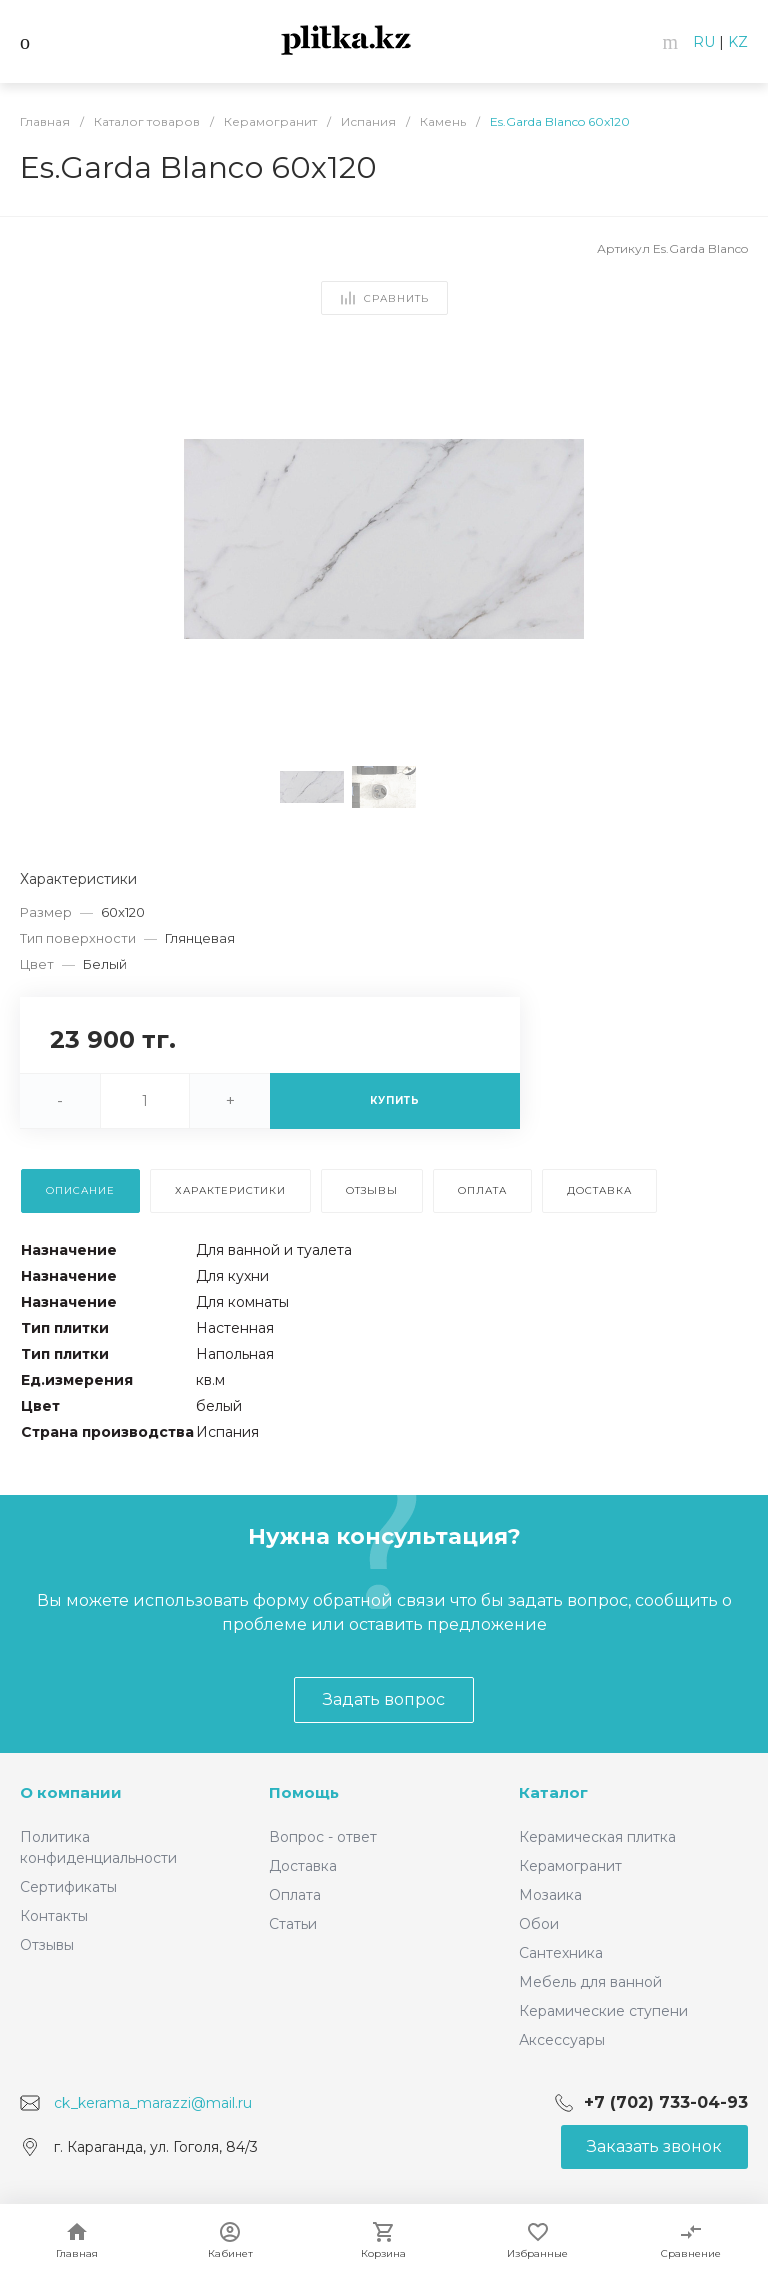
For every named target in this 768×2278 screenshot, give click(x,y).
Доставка (303, 1866)
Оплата (295, 1895)
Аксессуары (562, 2040)
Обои (539, 1924)
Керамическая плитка (597, 1837)
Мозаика (550, 1895)
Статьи (293, 1924)
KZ (738, 42)
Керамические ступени (603, 2011)
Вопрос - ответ (323, 1837)
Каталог (553, 1792)
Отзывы (47, 1945)
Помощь (304, 1792)
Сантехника (561, 1953)
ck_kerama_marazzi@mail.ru (153, 2103)
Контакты (54, 1916)
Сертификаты (68, 1887)
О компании (71, 1792)
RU (704, 42)
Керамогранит (570, 1866)
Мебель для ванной (590, 1982)
